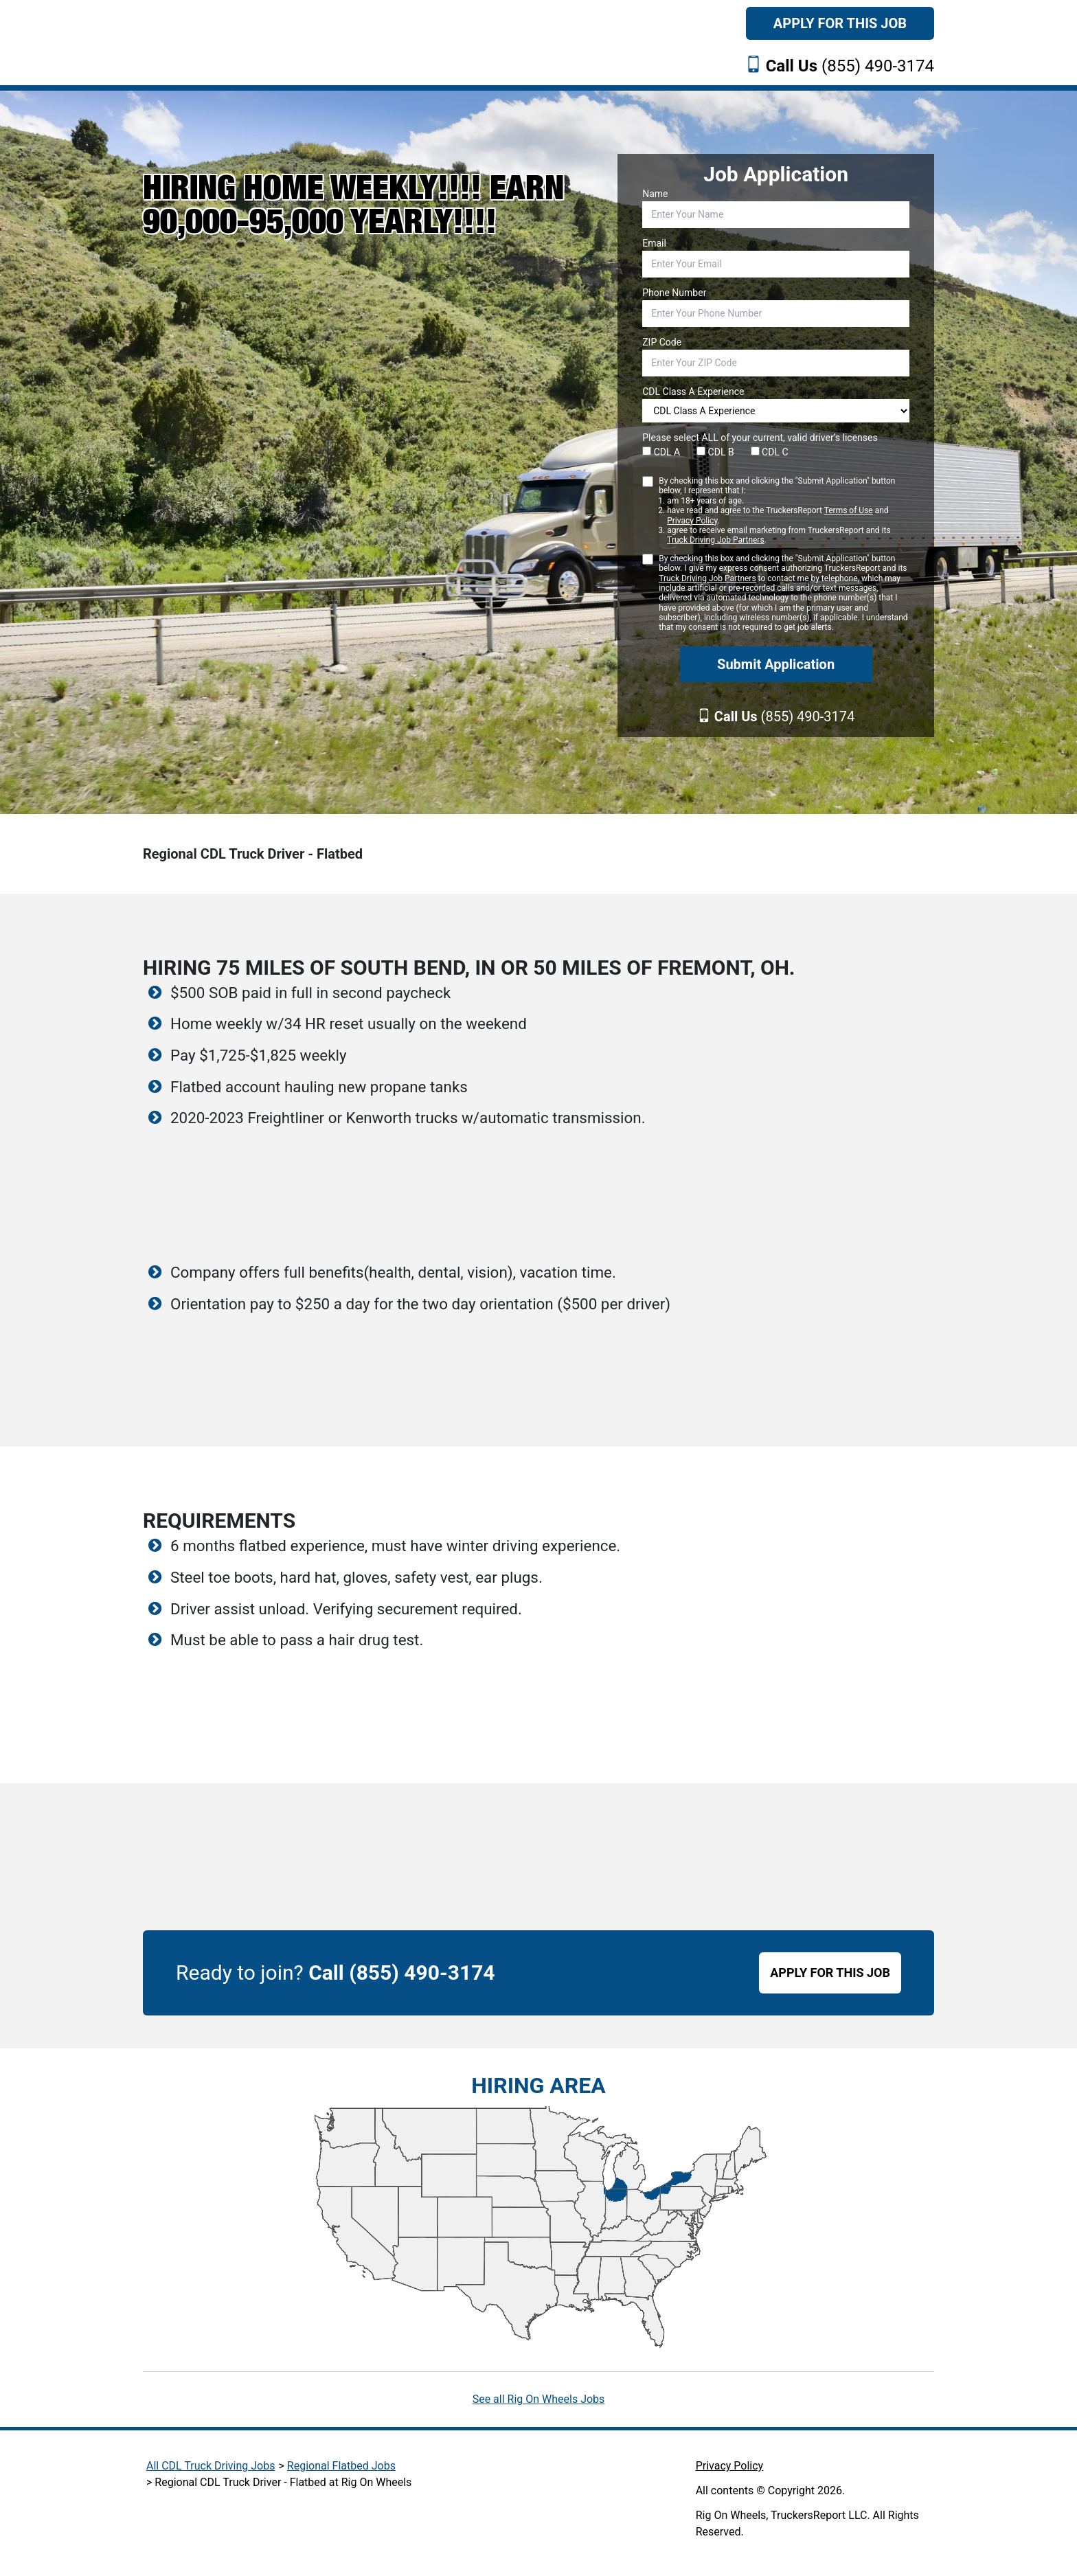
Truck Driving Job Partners (715, 540)
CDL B (715, 452)
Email (654, 243)
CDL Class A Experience (693, 391)
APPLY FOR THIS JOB (830, 1972)
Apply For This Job (840, 23)
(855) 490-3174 (850, 66)
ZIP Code (661, 342)
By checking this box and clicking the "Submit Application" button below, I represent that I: (784, 510)
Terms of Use (848, 510)
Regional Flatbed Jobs (341, 2465)
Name (655, 193)
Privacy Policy (692, 521)
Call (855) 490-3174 (401, 1973)
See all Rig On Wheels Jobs (539, 2399)
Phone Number (674, 292)
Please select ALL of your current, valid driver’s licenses (759, 437)
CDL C (770, 452)
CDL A (661, 452)
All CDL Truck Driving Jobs (210, 2465)
